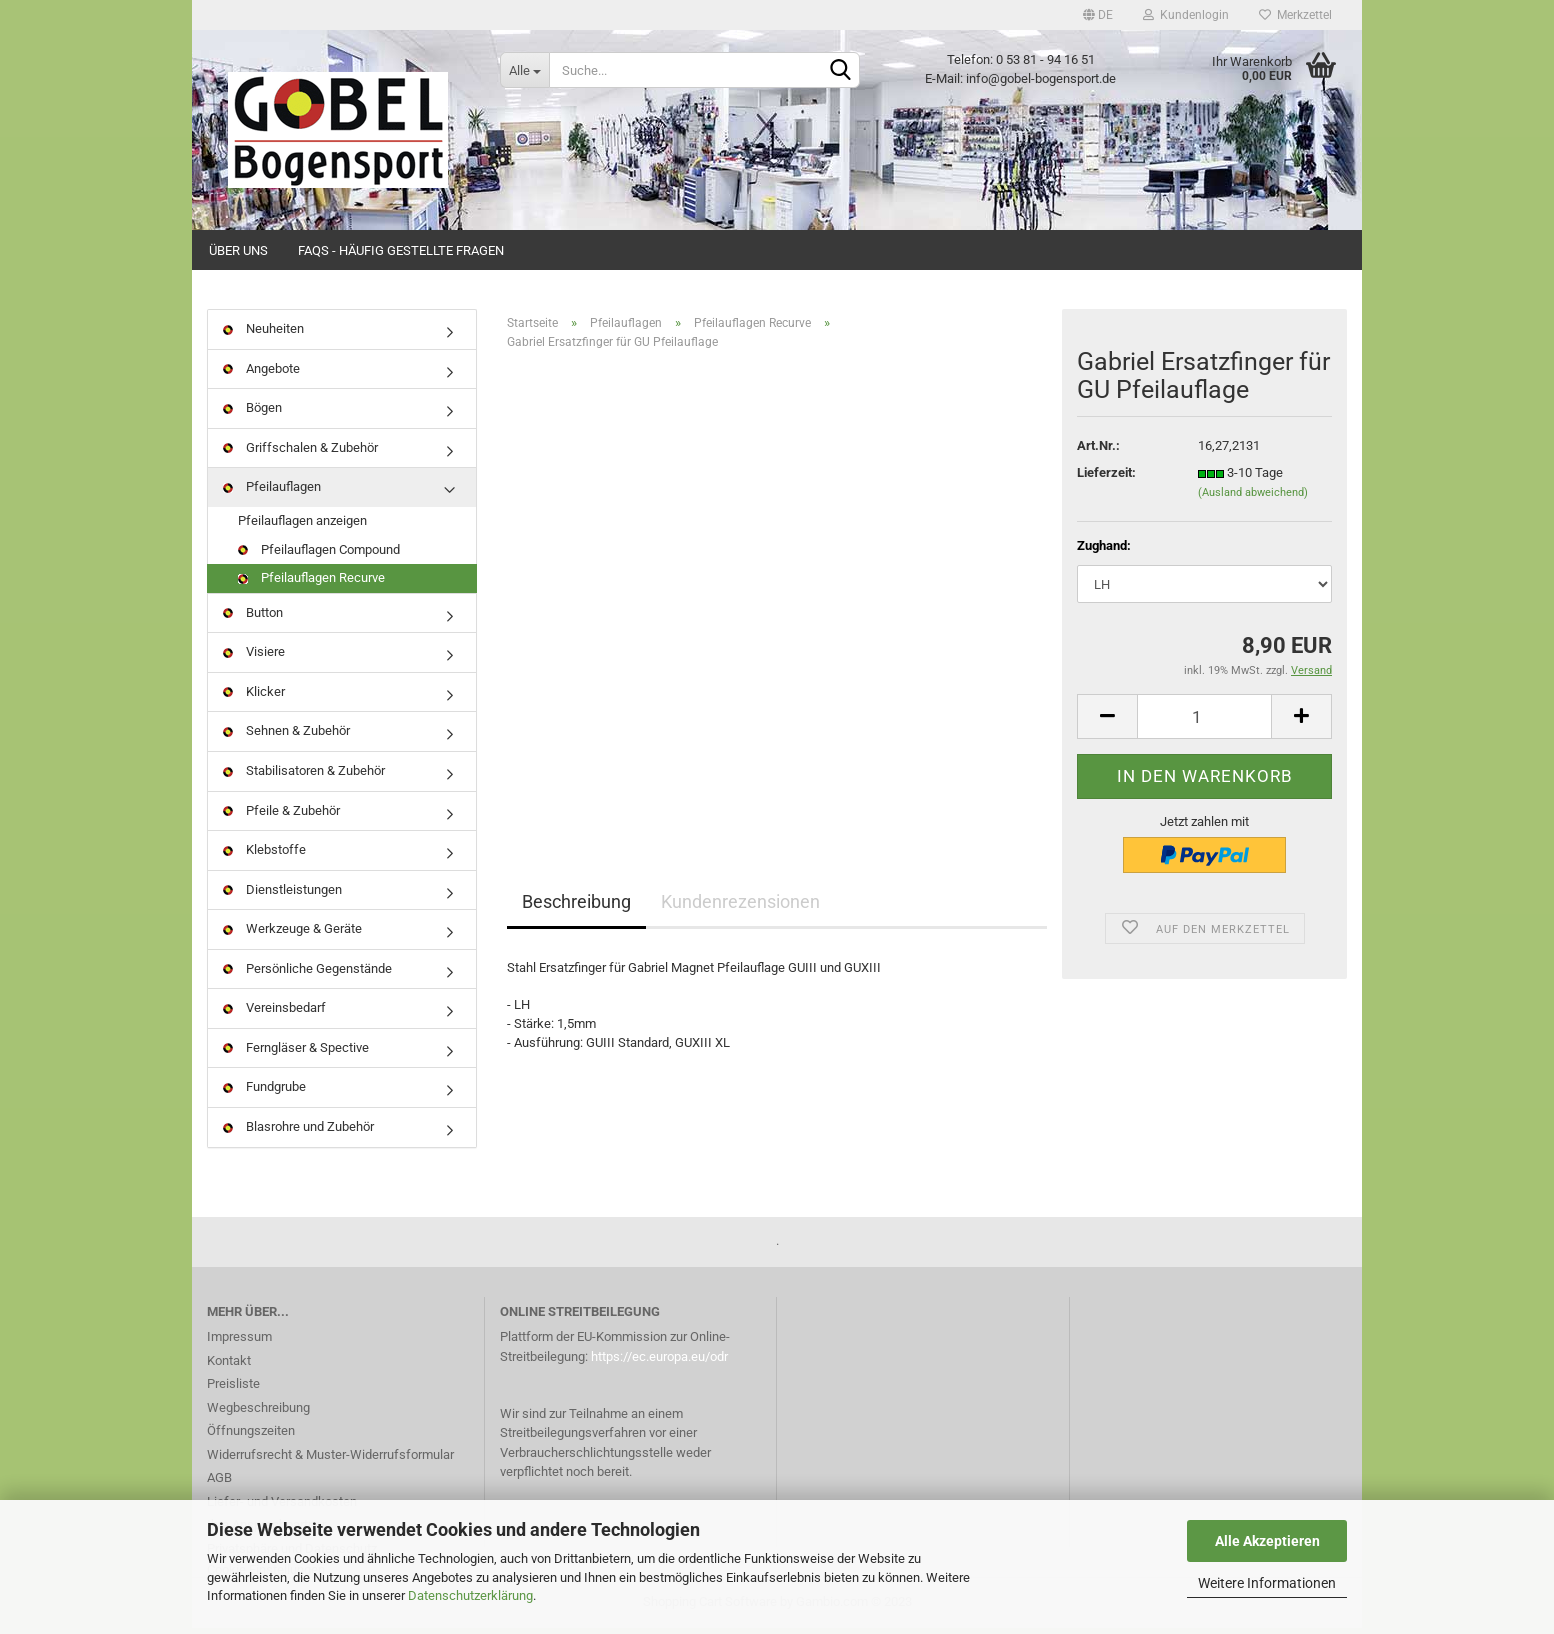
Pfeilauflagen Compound (319, 554)
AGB (219, 1483)
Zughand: (1104, 551)
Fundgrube (264, 1092)
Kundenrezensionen (740, 907)
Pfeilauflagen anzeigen (302, 526)
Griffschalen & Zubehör (300, 453)
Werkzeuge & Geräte (292, 934)
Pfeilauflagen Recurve (311, 583)
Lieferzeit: (1106, 478)
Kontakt (229, 1365)
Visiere (254, 657)
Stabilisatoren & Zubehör (304, 776)
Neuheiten (263, 334)
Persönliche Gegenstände (307, 974)
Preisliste (233, 1389)
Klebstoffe (264, 855)
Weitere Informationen (1267, 1583)
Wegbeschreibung (258, 1412)
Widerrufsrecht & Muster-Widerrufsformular (330, 1459)
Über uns (238, 250)
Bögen (252, 413)
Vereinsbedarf (274, 1013)
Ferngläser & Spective (296, 1053)
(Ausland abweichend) (1253, 498)
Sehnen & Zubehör (286, 736)
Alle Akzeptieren (1267, 1541)
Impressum (239, 1342)
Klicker (254, 697)
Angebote (261, 374)
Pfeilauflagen (272, 492)
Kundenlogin (1186, 15)
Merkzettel (1295, 15)
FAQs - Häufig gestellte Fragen (401, 250)
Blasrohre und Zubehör (298, 1132)
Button (253, 618)
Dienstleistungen (282, 894)
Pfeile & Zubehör (281, 815)
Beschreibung (576, 907)
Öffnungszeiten (251, 1436)
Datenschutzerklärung (470, 1595)
